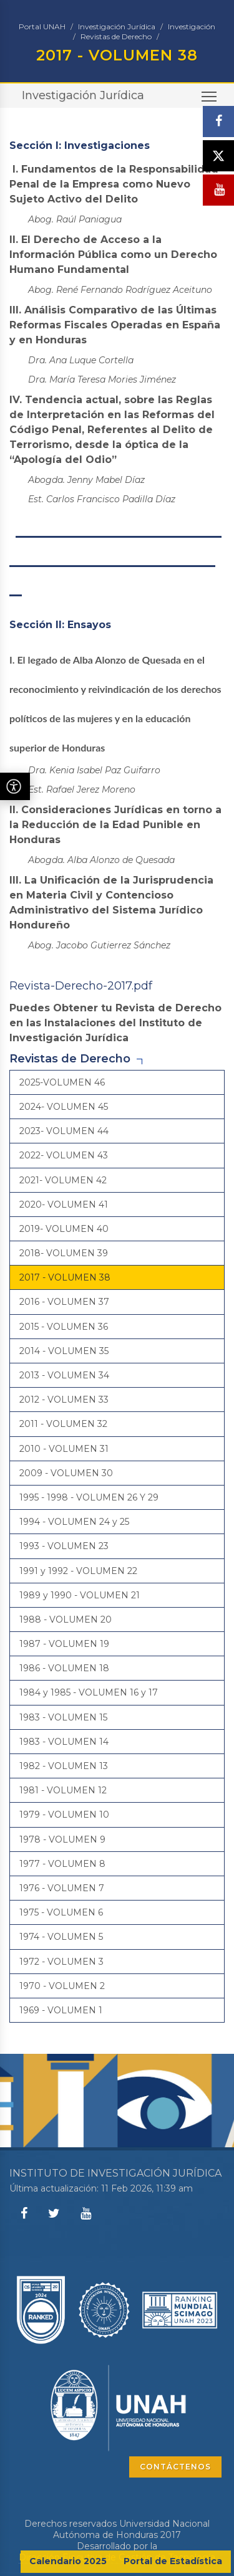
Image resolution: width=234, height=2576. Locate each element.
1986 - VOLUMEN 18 (64, 1668)
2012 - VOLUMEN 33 (64, 1399)
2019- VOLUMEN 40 (64, 1228)
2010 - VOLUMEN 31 (64, 1448)
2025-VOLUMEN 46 (62, 1082)
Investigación (191, 26)
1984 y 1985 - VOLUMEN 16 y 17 (88, 1692)
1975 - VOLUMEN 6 (61, 1912)
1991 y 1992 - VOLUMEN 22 (78, 1571)
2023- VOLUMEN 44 (64, 1131)
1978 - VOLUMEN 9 (62, 1839)
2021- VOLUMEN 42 (63, 1180)
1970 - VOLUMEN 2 (62, 1986)
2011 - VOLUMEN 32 (63, 1423)
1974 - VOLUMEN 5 (61, 1936)
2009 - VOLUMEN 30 (66, 1473)
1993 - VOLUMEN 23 (64, 1546)
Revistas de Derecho (116, 36)
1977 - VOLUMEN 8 (62, 1863)
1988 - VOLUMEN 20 (65, 1619)
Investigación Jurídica (116, 26)
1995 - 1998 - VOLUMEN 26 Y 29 (88, 1497)
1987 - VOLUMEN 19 (64, 1643)
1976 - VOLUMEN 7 (61, 1888)
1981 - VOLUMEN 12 (63, 1790)
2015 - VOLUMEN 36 (63, 1326)
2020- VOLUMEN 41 (63, 1204)
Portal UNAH (42, 26)
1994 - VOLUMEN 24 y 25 (74, 1521)
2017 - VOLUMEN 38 (64, 1277)
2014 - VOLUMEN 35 (64, 1351)
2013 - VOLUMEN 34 (64, 1375)
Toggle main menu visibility (210, 100)
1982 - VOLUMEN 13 (63, 1766)
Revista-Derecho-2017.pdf (80, 986)
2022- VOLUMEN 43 (63, 1155)
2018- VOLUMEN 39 (63, 1253)
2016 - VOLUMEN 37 (64, 1301)
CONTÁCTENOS (175, 2466)
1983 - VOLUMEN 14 (64, 1741)
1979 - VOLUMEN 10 (64, 1814)
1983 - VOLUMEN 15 (63, 1717)
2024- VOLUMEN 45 (63, 1106)
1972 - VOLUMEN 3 (61, 1961)
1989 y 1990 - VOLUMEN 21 (79, 1595)
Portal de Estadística (173, 2561)
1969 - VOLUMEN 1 (60, 2010)
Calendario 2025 (68, 2561)
